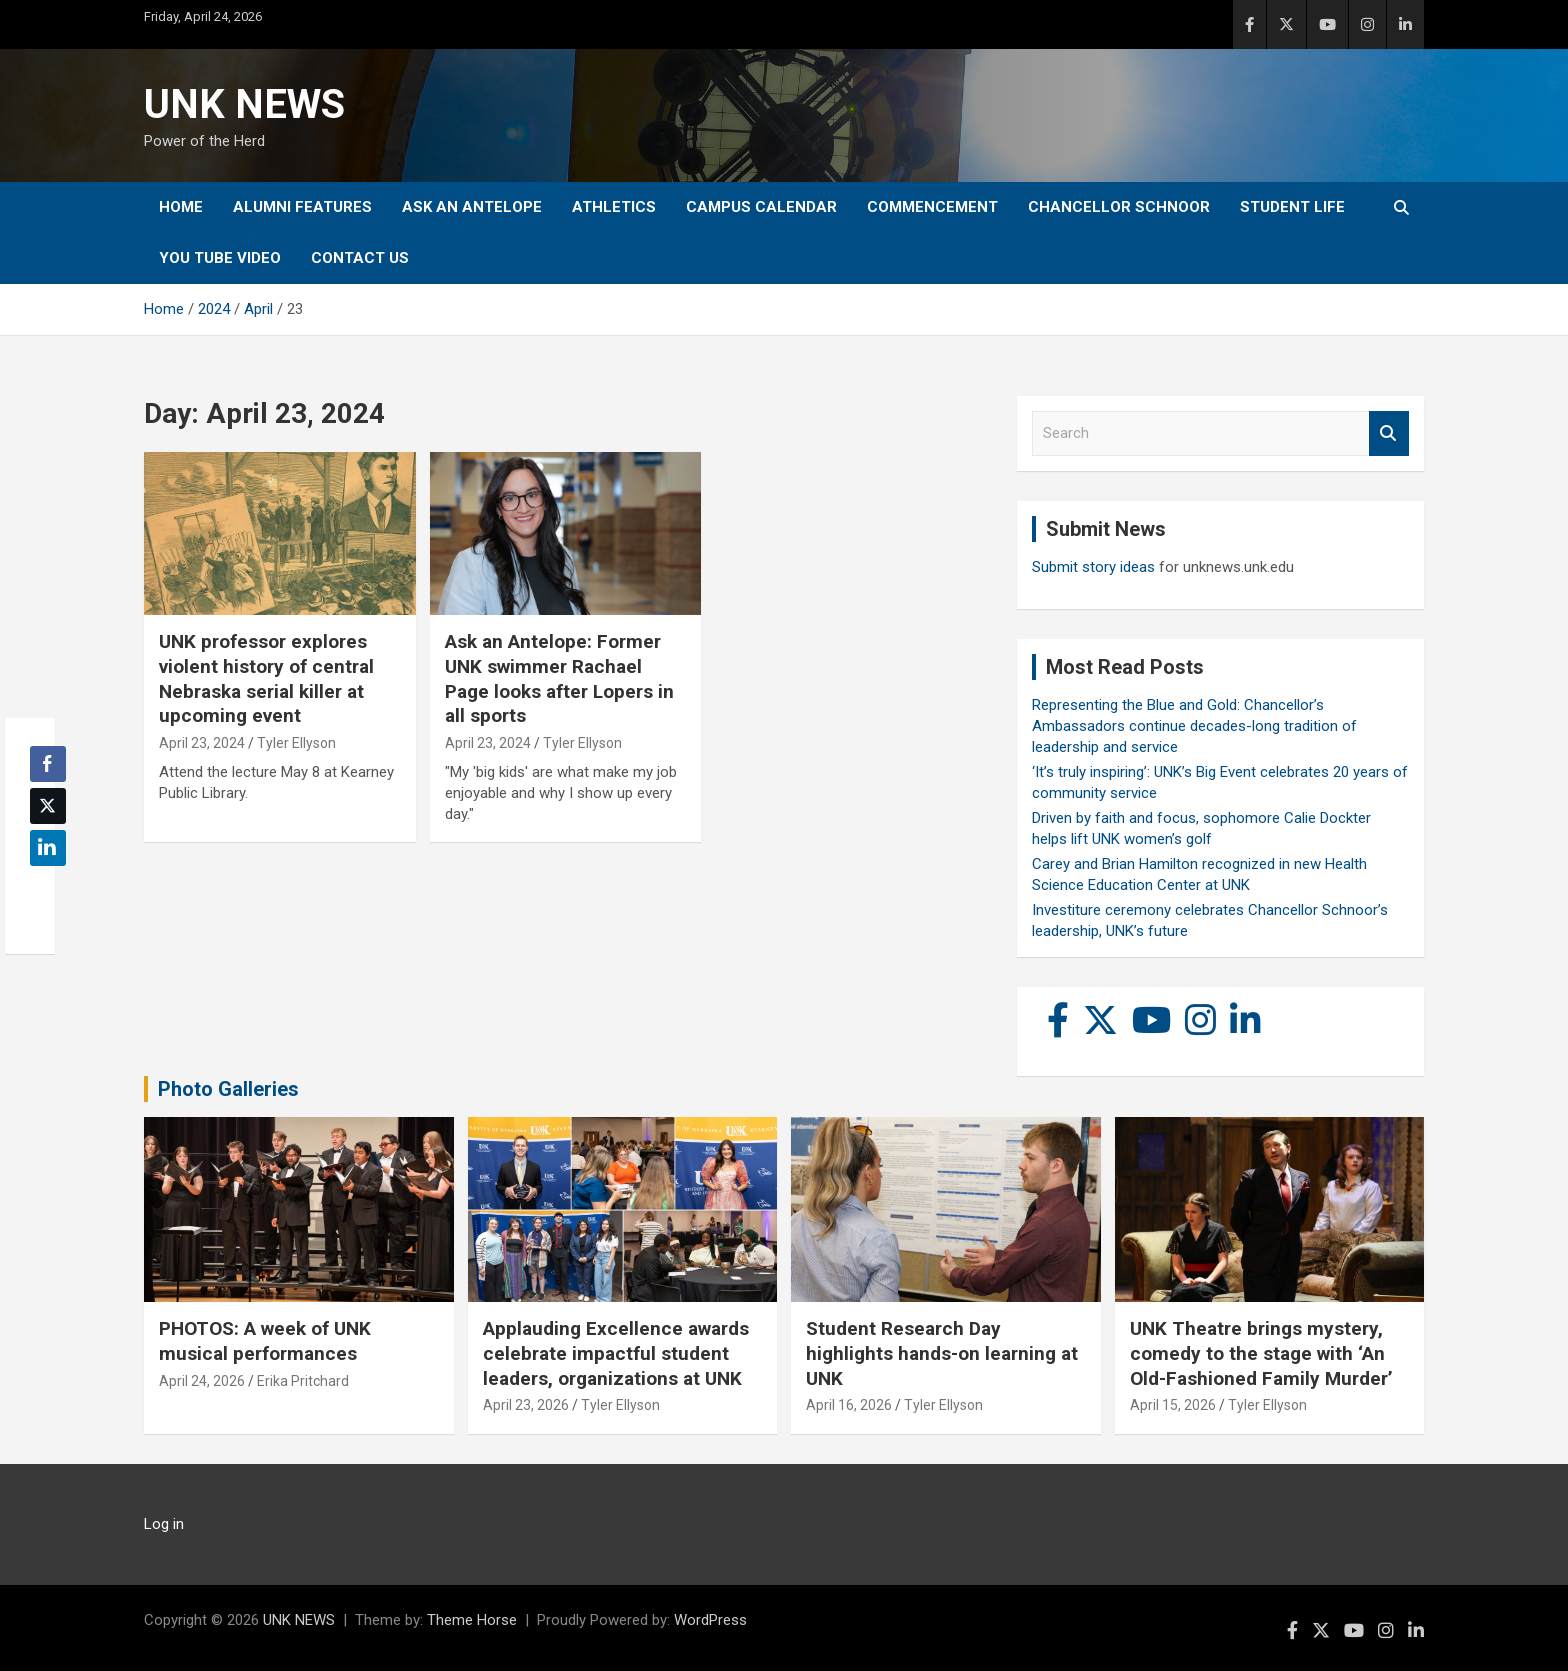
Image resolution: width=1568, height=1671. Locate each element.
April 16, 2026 (849, 1405)
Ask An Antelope (472, 207)
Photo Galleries (228, 1089)
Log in (164, 1524)
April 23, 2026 (526, 1405)
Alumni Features (302, 207)
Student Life (1292, 207)
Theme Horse (472, 1620)
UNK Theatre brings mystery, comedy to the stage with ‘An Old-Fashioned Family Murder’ (1261, 1353)
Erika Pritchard (303, 1381)
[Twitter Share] (48, 806)
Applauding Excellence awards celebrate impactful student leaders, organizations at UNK (616, 1353)
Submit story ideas (1093, 567)
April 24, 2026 (202, 1381)
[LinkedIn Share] (48, 848)
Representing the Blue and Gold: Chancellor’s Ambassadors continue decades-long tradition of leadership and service (1194, 726)
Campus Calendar (761, 207)
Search (1389, 433)
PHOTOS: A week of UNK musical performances (265, 1341)
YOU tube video (220, 258)
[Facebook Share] (48, 764)
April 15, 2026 (1173, 1405)
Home (181, 207)
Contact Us (360, 258)
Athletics (614, 207)
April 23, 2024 (202, 743)
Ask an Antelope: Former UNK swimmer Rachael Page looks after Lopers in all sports (559, 678)
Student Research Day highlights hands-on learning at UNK (942, 1353)
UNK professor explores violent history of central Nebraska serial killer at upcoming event (266, 678)
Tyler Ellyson (296, 743)
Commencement (932, 207)
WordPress (710, 1620)
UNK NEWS (244, 104)
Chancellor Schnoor (1119, 207)
